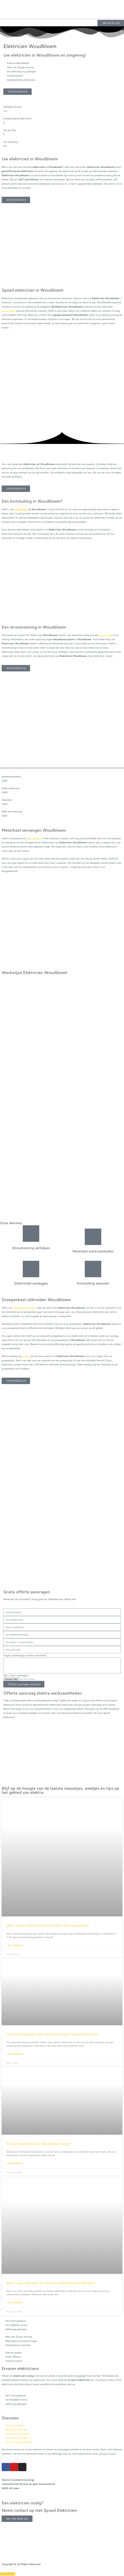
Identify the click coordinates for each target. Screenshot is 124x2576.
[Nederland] (62, 1571)
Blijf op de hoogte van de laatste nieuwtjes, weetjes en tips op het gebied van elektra (60, 1790)
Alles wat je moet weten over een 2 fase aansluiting (48, 1925)
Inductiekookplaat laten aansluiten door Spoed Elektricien (53, 2034)
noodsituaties (9, 310)
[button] (62, 19)
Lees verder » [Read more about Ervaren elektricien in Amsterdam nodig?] (15, 2163)
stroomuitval (105, 635)
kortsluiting (21, 509)
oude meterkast (34, 838)
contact (26, 1356)
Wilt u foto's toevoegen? (16, 1675)
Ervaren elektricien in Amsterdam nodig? (39, 2143)
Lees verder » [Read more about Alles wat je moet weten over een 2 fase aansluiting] (15, 1945)
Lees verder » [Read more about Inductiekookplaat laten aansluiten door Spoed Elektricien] (15, 2054)
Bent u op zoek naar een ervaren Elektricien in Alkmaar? (51, 2282)
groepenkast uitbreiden (24, 1307)
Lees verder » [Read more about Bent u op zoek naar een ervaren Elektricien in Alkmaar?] (15, 2302)
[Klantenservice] (7, 2574)
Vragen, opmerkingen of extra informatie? (25, 1655)
